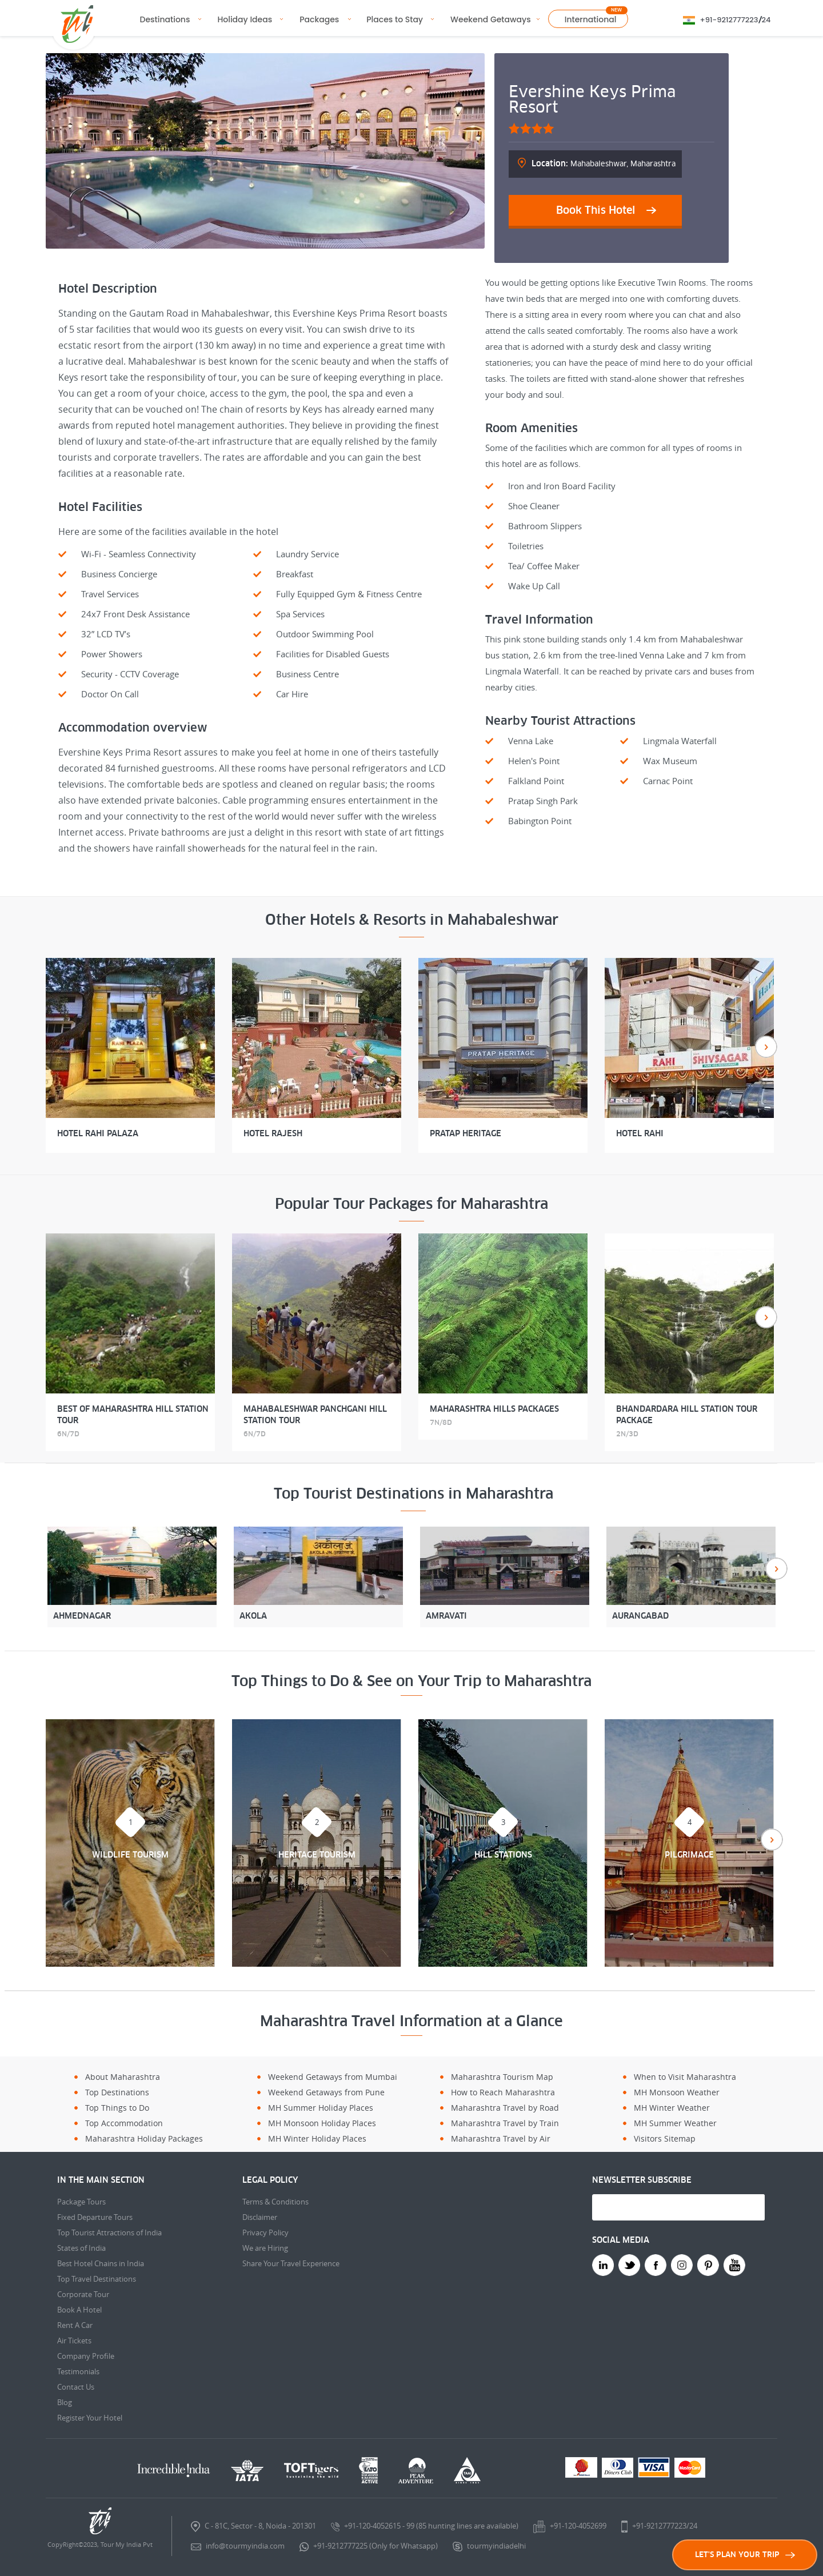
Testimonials (78, 2371)
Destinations (165, 19)
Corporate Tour (83, 2294)
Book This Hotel (595, 210)
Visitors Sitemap (665, 2138)
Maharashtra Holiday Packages (144, 2138)
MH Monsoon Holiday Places (322, 2123)
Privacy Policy (265, 2232)
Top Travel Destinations (96, 2279)
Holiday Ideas (244, 19)
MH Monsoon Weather (677, 2092)
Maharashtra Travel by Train (505, 2123)
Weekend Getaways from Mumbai (332, 2076)
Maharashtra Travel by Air (500, 2138)
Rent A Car (75, 2325)
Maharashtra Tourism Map (502, 2076)
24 (766, 19)
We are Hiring (265, 2248)
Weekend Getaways (490, 19)
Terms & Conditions (275, 2201)
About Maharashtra (122, 2076)
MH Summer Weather (675, 2123)
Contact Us (75, 2387)
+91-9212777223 (729, 19)
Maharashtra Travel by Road (505, 2107)
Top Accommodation (124, 2123)
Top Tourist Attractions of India (109, 2232)
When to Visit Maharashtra (685, 2076)
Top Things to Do (117, 2107)
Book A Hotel (79, 2310)
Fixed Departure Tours (95, 2217)
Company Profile (85, 2356)
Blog (64, 2402)
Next (766, 1047)
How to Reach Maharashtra (503, 2092)
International (591, 19)
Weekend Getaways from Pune (326, 2092)
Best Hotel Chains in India (100, 2263)
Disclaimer (259, 2217)
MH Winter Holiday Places (317, 2138)
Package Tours (81, 2201)
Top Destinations (117, 2092)
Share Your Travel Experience (290, 2263)
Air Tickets (74, 2340)
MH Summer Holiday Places (320, 2107)
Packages (319, 19)
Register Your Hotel (89, 2418)
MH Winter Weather (672, 2107)
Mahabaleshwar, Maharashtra (604, 163)
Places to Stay (394, 19)
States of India (81, 2248)
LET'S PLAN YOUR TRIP (745, 2554)
